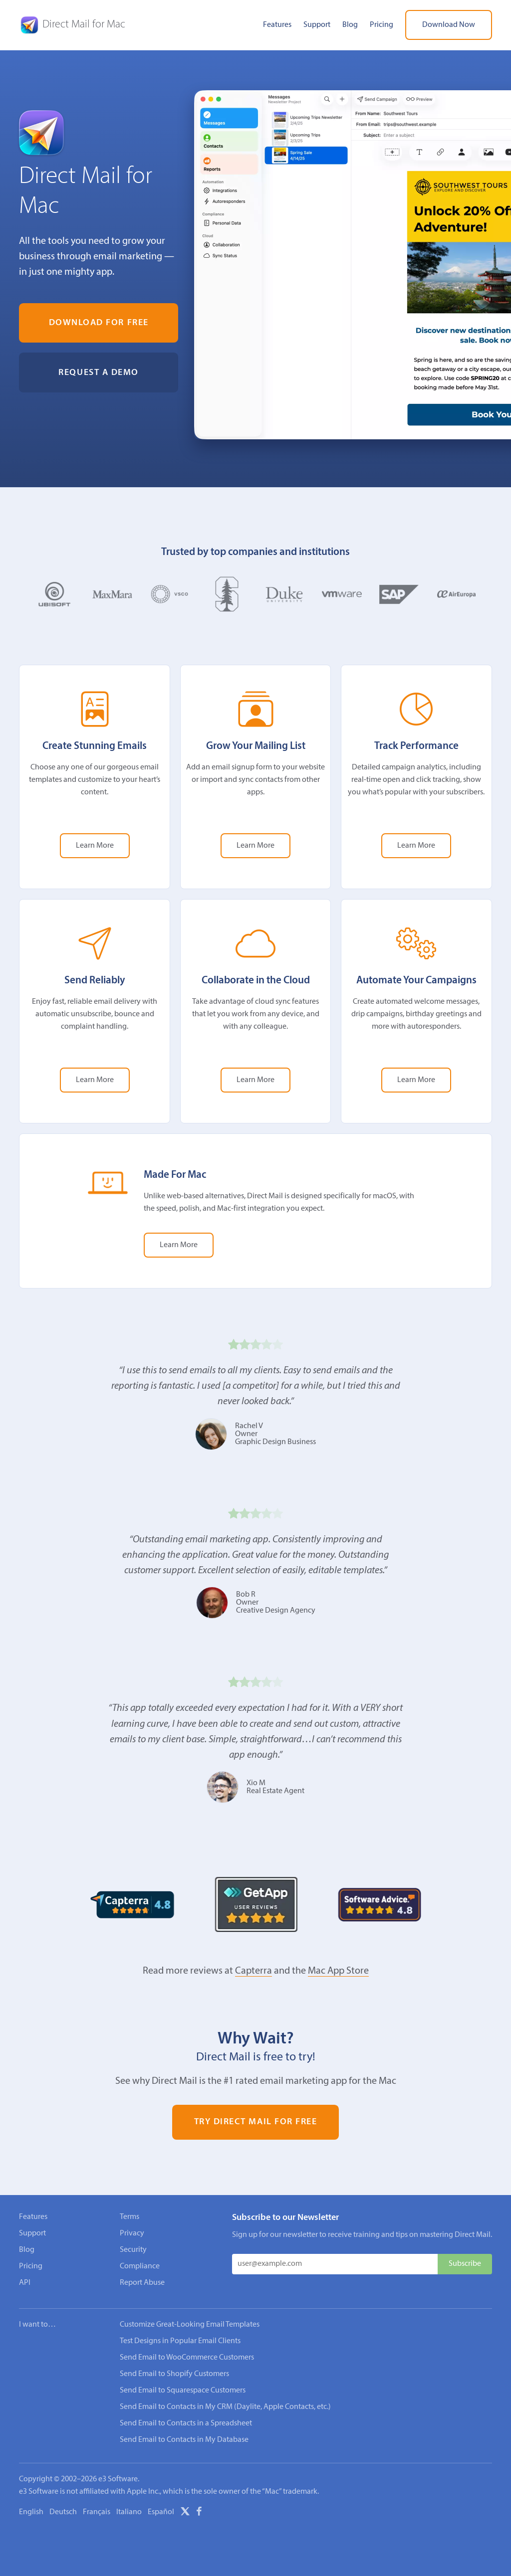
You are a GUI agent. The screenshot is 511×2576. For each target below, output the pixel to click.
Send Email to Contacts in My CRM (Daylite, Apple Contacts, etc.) (225, 2407)
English (31, 2512)
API (24, 2283)
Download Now (448, 25)
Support (316, 25)
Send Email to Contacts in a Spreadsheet (186, 2423)
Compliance (140, 2266)
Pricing (381, 25)
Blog (350, 25)
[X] (185, 2513)
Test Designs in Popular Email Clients (180, 2341)
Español (161, 2512)
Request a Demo (98, 372)
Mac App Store (338, 1971)
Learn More (95, 846)
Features (277, 25)
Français (96, 2512)
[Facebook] (199, 2513)
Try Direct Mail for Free (255, 2122)
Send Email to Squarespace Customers (183, 2390)
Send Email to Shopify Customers (174, 2374)
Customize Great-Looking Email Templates (189, 2325)
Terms (129, 2217)
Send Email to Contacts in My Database (184, 2440)
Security (133, 2250)
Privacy (132, 2233)
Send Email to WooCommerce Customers (187, 2358)
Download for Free (99, 323)
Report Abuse (142, 2283)
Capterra (253, 1971)
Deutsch (63, 2512)
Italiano (129, 2512)
